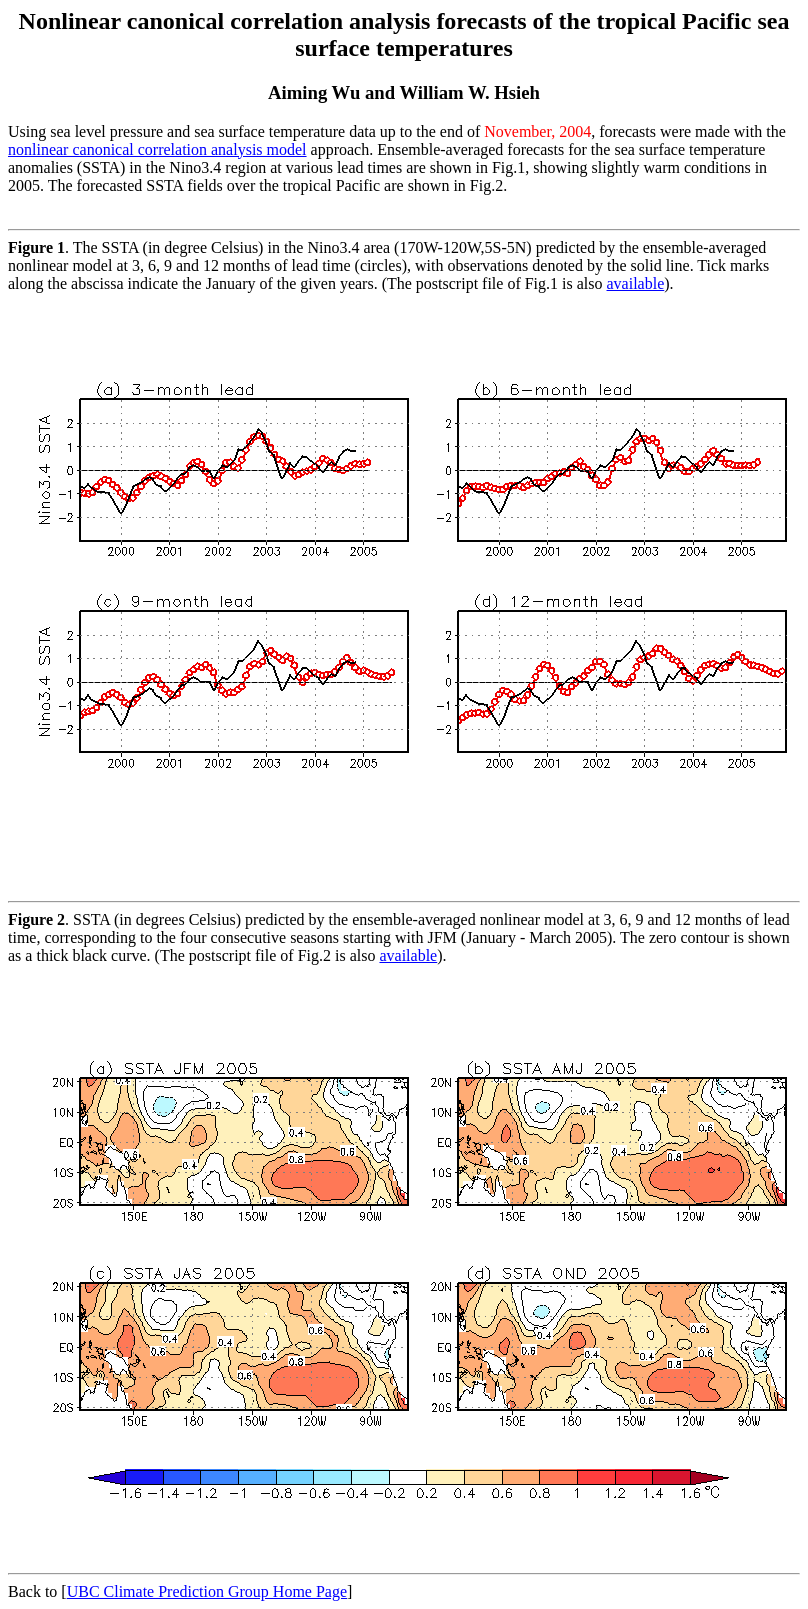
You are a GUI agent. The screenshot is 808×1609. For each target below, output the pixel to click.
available (636, 283)
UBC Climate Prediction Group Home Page (207, 1591)
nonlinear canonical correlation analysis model (157, 149)
